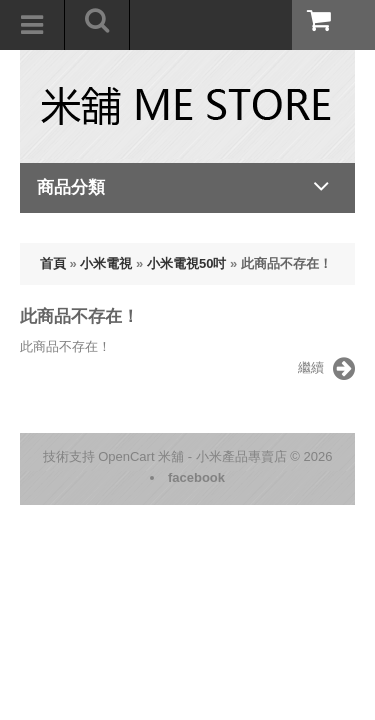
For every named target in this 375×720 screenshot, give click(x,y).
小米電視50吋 (186, 263)
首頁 (53, 263)
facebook (196, 477)
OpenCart (126, 456)
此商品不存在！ (286, 263)
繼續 (326, 369)
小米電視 (106, 263)
